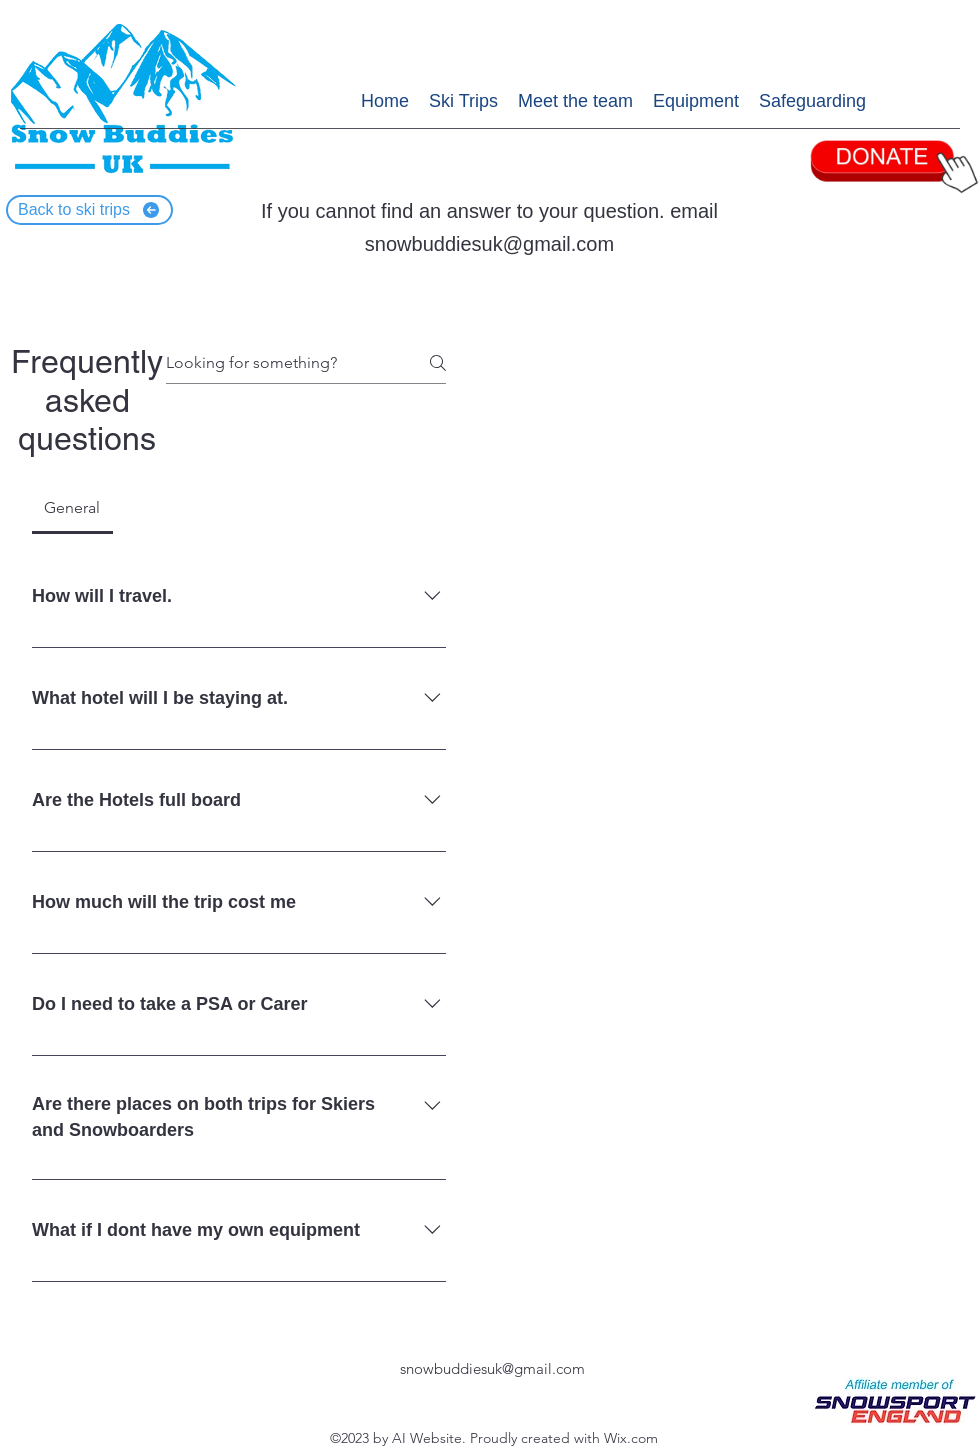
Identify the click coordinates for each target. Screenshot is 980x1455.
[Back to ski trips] (89, 210)
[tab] (72, 508)
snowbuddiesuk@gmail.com (489, 244)
